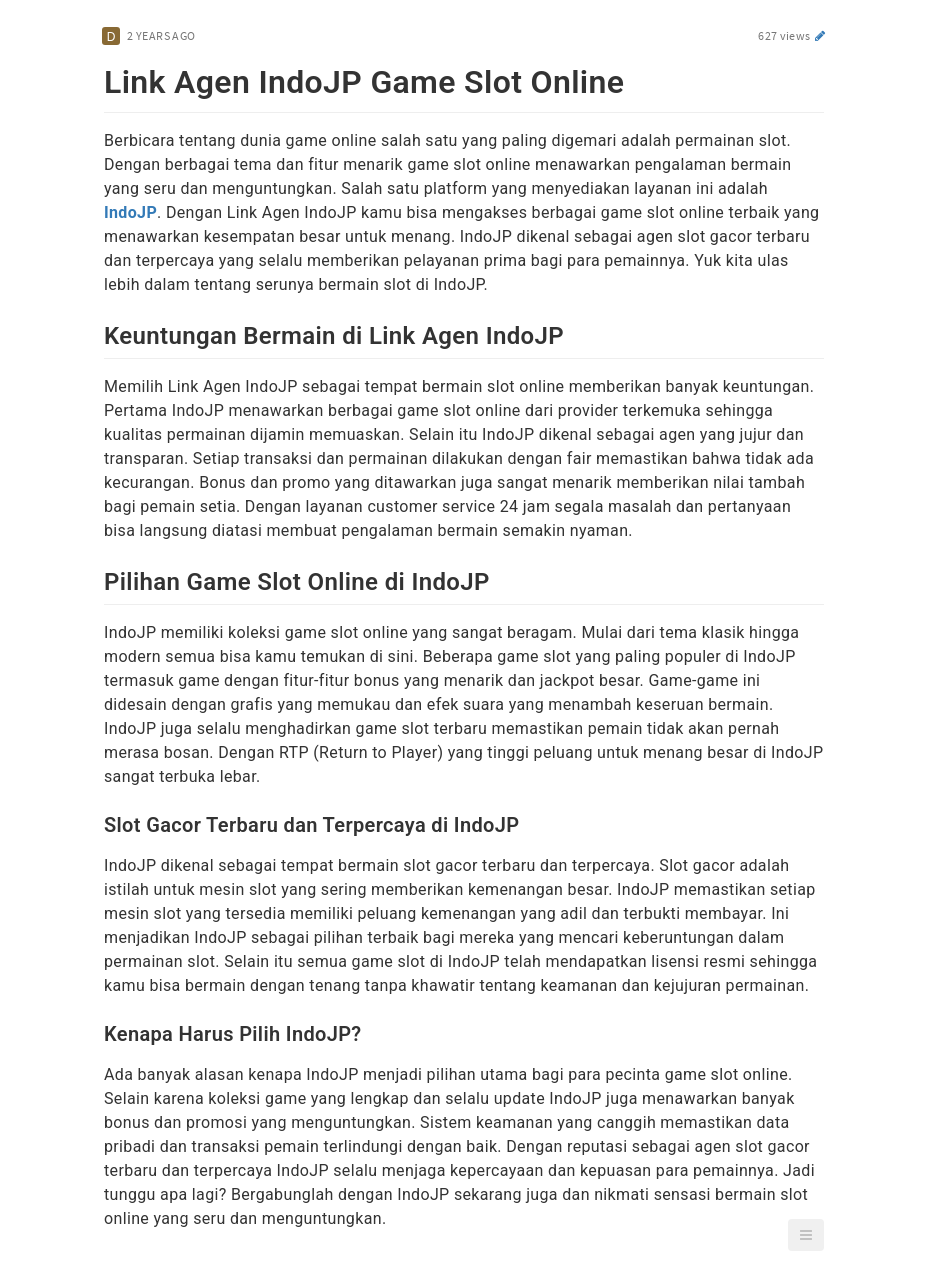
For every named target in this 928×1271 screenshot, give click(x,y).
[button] (806, 1235)
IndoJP (130, 212)
